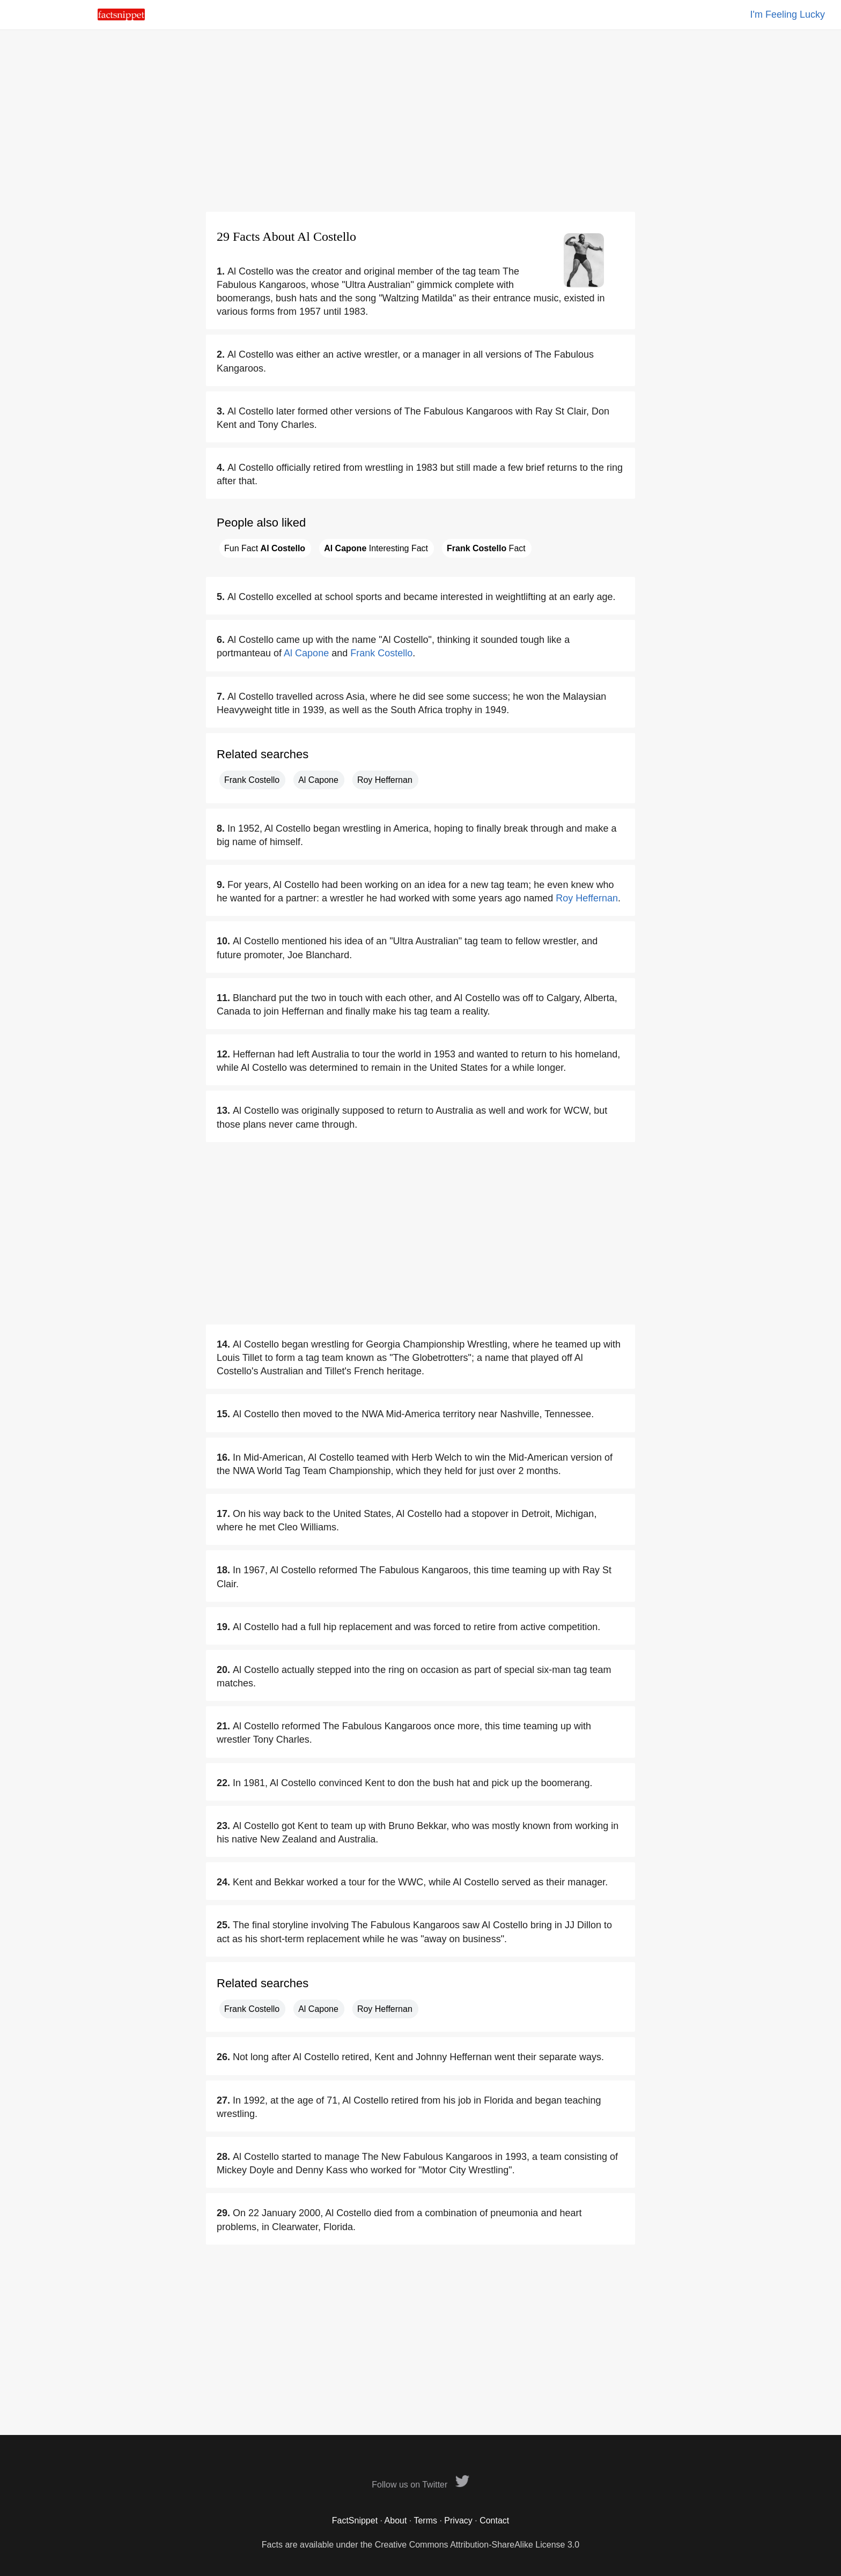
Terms (425, 2520)
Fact (486, 548)
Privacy (458, 2520)
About (396, 2520)
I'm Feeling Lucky (787, 14)
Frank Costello (381, 653)
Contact (494, 2520)
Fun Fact (264, 548)
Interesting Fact (376, 548)
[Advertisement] (420, 121)
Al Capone (306, 653)
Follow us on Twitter (420, 2484)
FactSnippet (355, 2520)
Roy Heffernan (384, 779)
